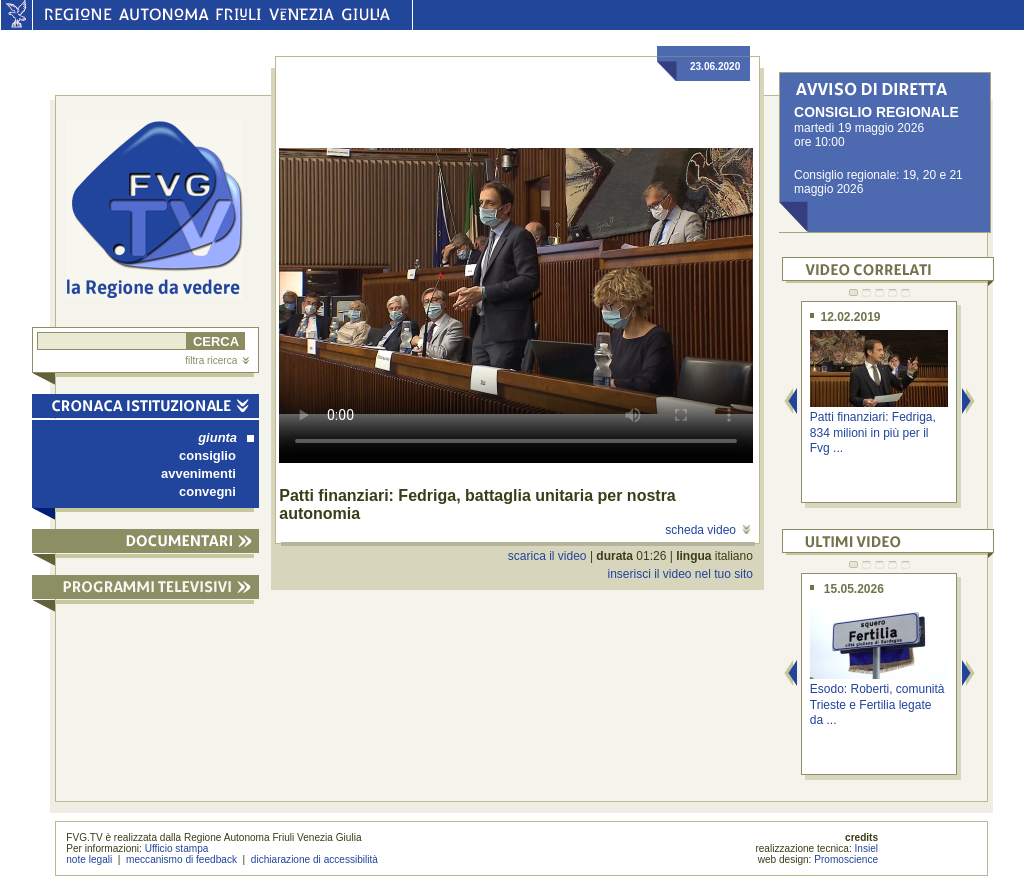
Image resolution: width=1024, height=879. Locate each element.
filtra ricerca (217, 360)
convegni (207, 491)
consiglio (207, 455)
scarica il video (547, 556)
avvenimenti (198, 473)
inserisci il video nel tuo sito (679, 574)
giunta (226, 437)
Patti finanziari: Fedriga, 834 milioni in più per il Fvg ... (873, 432)
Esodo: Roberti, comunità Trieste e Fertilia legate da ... (877, 704)
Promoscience (846, 859)
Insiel (867, 848)
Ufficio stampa (177, 848)
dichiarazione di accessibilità (314, 859)
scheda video (707, 530)
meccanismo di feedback (181, 859)
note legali (89, 859)
